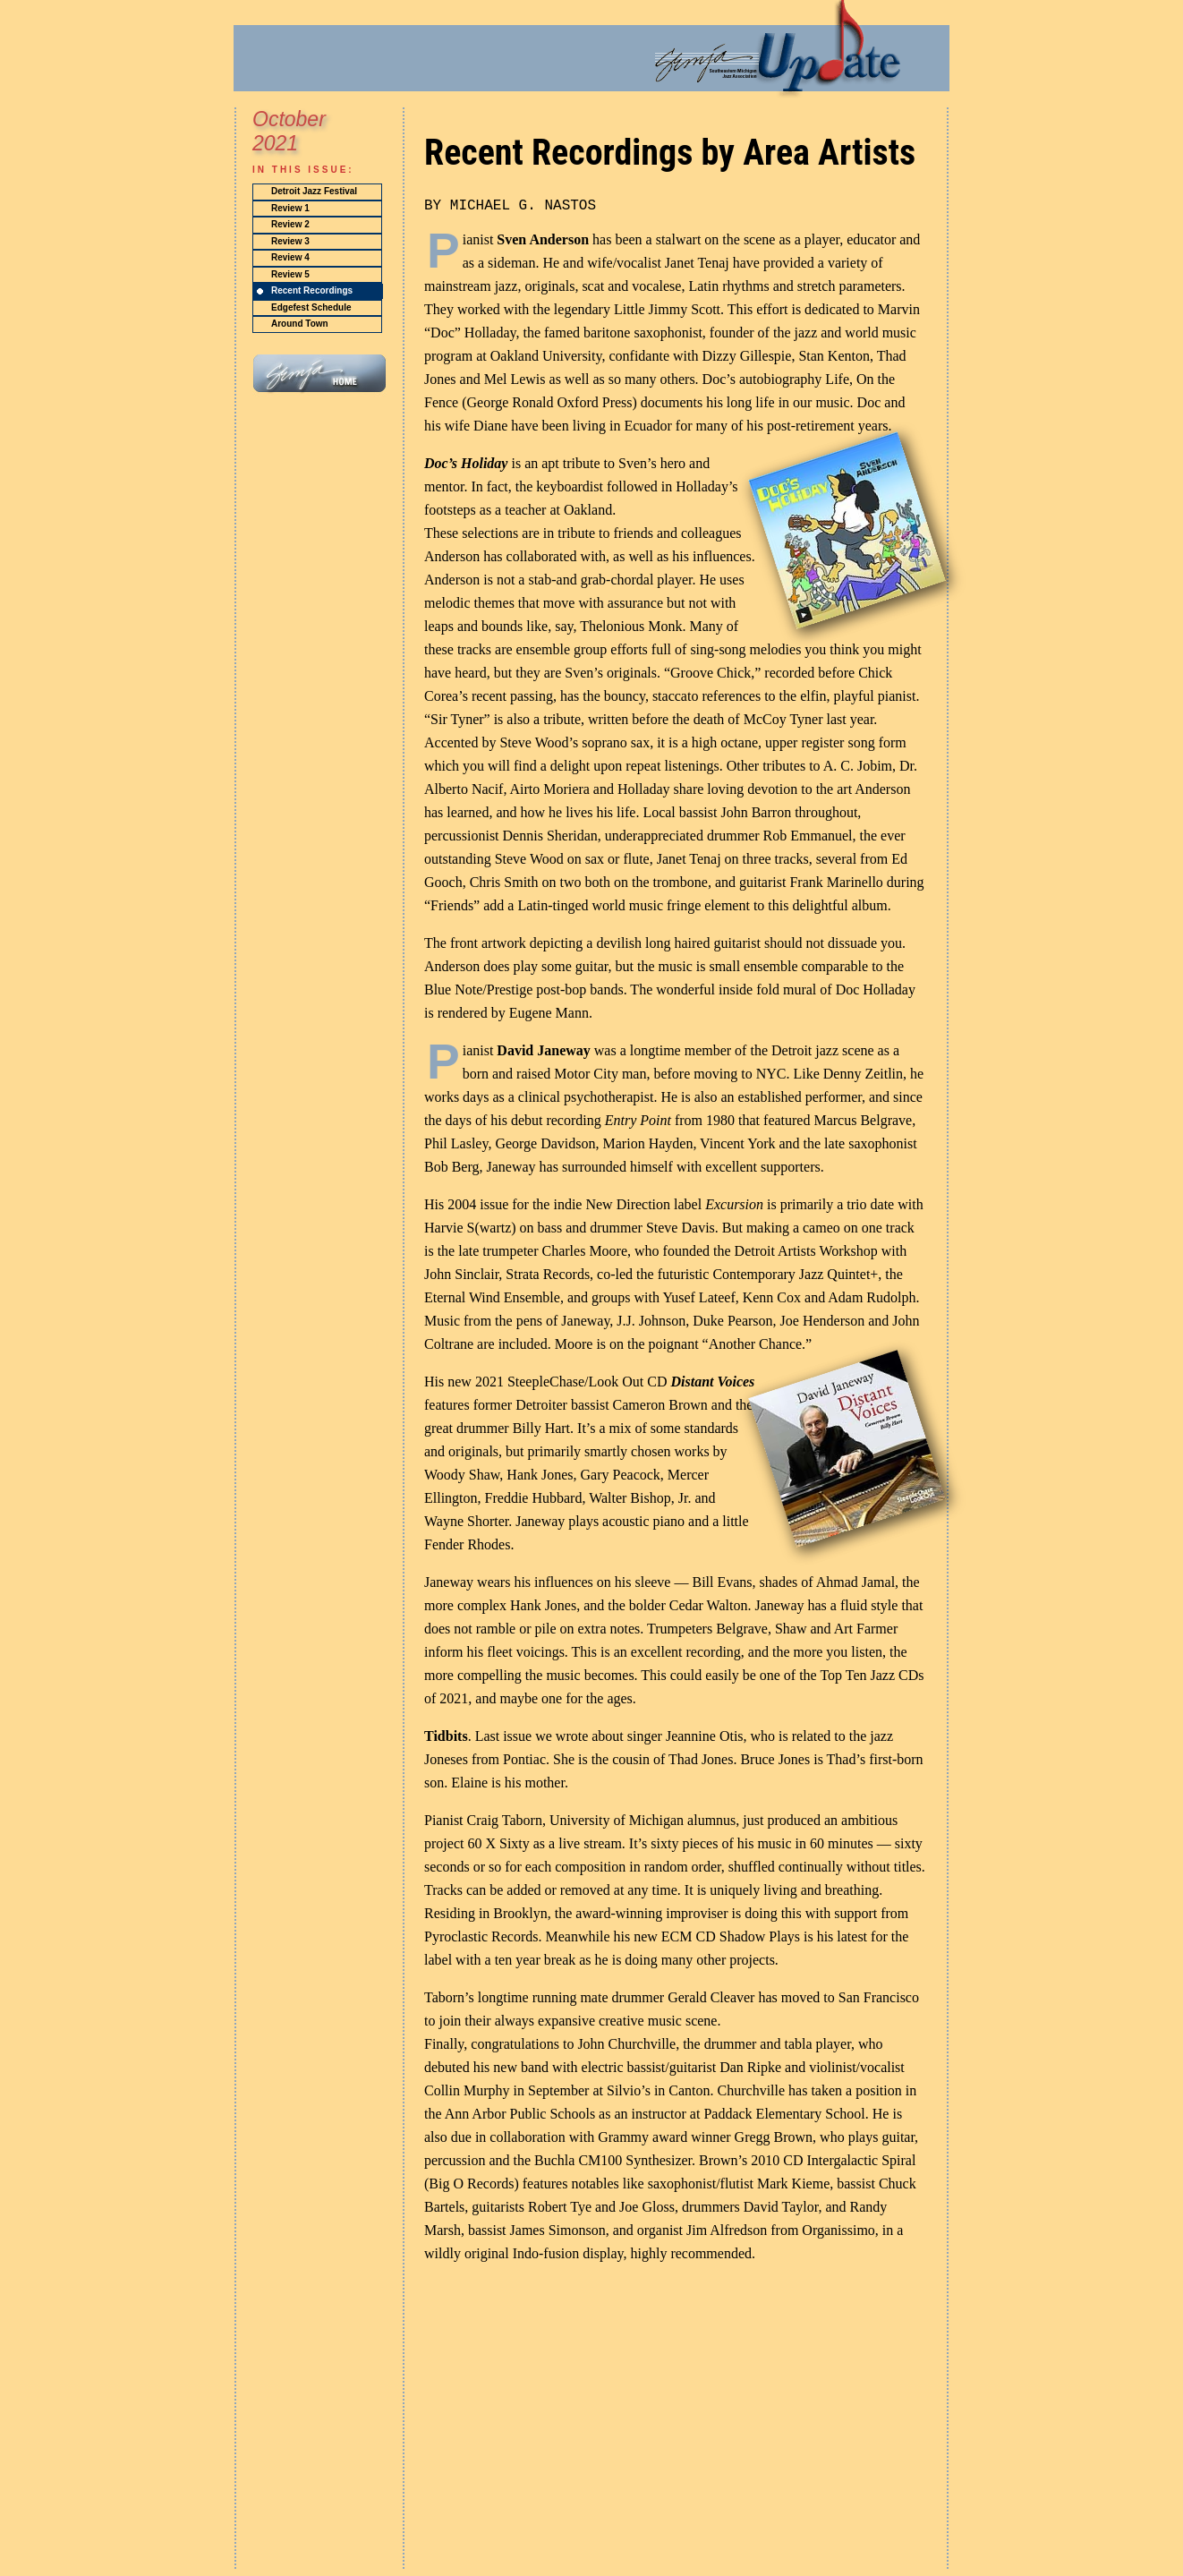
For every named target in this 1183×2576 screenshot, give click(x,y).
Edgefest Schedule (311, 307)
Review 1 (290, 208)
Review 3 (290, 241)
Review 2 (290, 224)
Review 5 (290, 274)
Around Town (299, 323)
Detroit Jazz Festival (314, 191)
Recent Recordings (312, 290)
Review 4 (290, 257)
